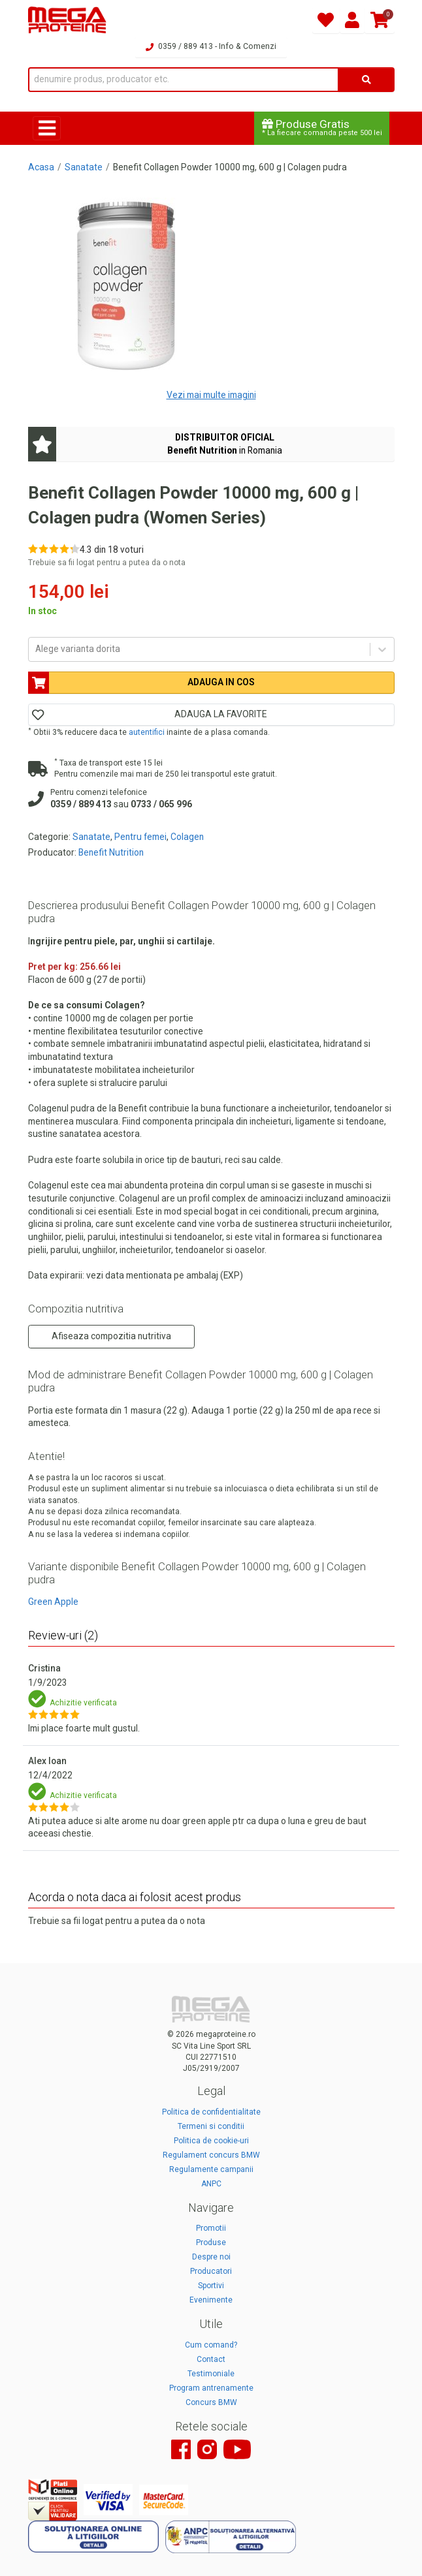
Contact (211, 2359)
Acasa (41, 167)
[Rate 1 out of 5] (33, 548)
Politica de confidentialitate (211, 2112)
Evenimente (211, 2299)
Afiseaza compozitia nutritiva (111, 1336)
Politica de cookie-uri (211, 2140)
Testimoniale (211, 2373)
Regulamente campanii (211, 2169)
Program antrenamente (211, 2388)
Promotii (211, 2228)
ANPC (211, 2183)
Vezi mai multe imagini (211, 395)
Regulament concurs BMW (211, 2155)
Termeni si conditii (211, 2126)
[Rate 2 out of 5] (43, 548)
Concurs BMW (211, 2402)
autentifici (147, 732)
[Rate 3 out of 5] (54, 548)
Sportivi (211, 2285)
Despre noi (211, 2256)
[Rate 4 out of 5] (64, 548)
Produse (211, 2242)
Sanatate (84, 167)
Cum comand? (211, 2345)
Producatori (211, 2271)
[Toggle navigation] (47, 128)
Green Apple (53, 1601)
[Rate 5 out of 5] (75, 548)
